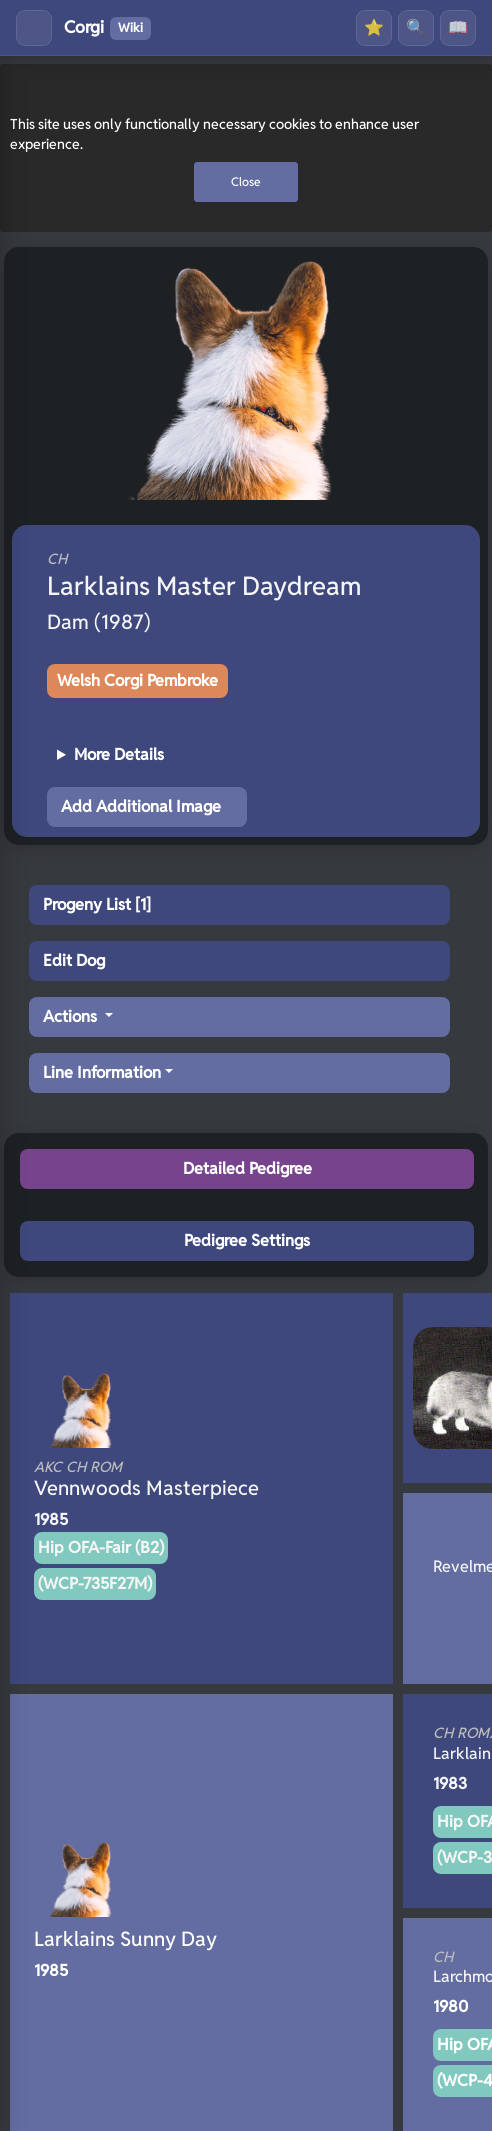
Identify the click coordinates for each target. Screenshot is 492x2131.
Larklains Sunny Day (125, 1939)
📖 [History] (458, 27)
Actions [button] (72, 1016)
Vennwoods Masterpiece (168, 1479)
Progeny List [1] (97, 904)
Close (246, 181)
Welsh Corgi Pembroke (137, 680)
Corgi (107, 28)
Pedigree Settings (247, 1240)
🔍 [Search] (416, 27)
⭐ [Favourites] (374, 27)
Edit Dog (74, 960)
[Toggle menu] (34, 28)
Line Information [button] (102, 1072)
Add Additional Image (141, 806)
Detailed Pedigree (247, 1168)
